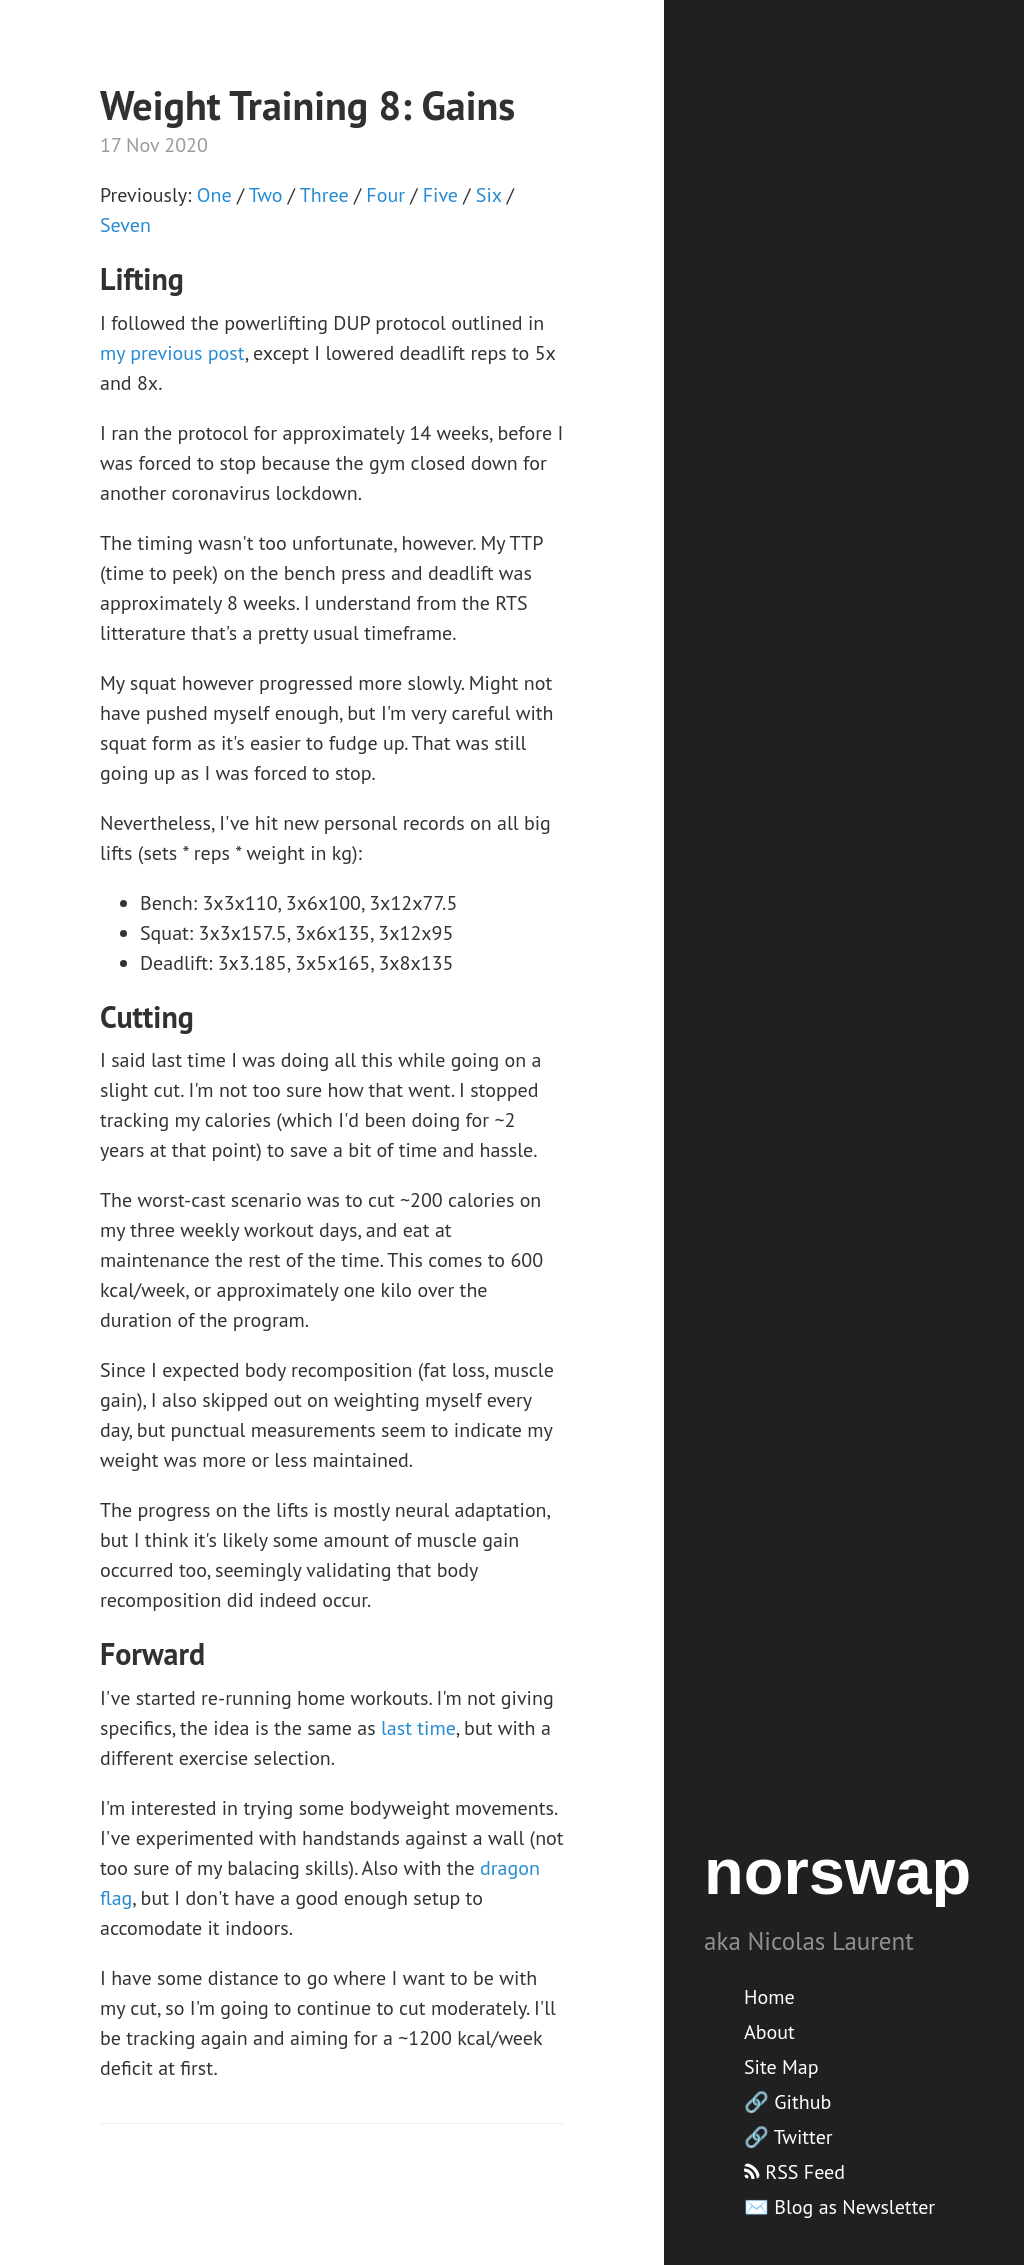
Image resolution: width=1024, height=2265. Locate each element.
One (214, 195)
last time (418, 1728)
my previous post (172, 353)
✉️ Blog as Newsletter (839, 2207)
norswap (837, 1871)
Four (385, 195)
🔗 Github (787, 2102)
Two (266, 195)
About (769, 2032)
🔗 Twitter (788, 2137)
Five (440, 195)
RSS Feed (794, 2172)
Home (769, 1997)
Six (489, 195)
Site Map (781, 2067)
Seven (125, 225)
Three (324, 195)
